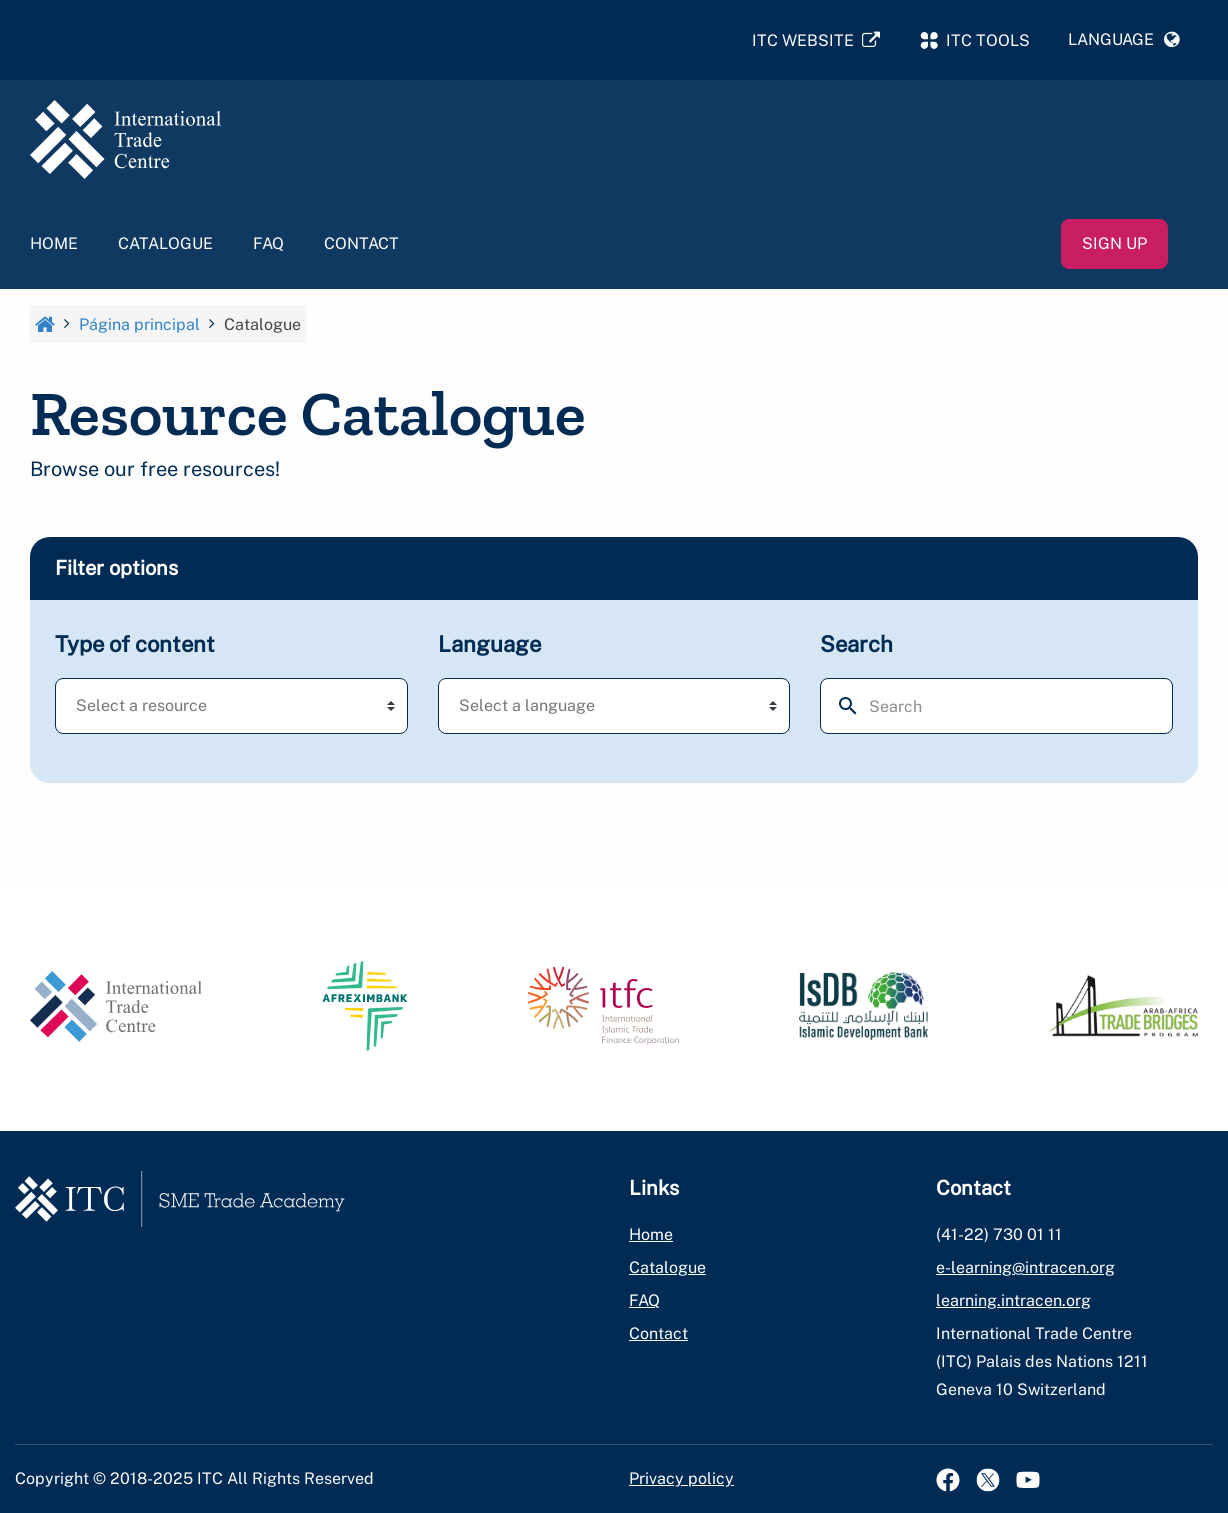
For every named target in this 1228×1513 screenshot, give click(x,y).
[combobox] (231, 709)
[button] (1124, 41)
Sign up (1114, 246)
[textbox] (172, 709)
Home (54, 246)
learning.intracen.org (1013, 1300)
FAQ (268, 246)
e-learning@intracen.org (1025, 1267)
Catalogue (165, 246)
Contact (361, 246)
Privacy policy (681, 1478)
